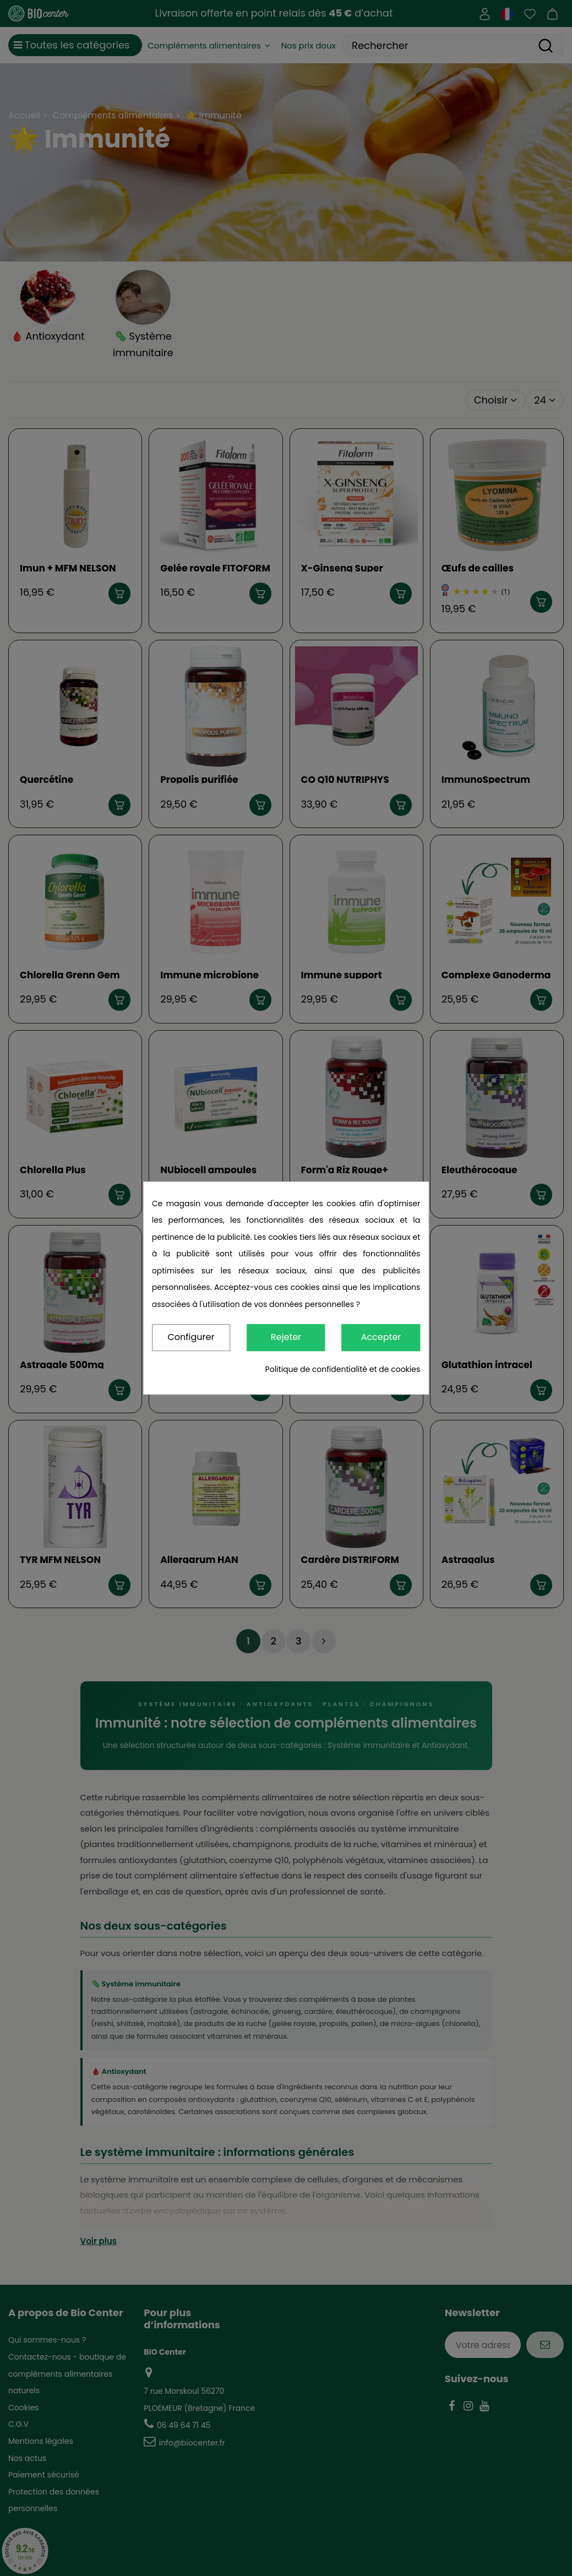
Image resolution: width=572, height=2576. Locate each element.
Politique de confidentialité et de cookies (343, 1369)
